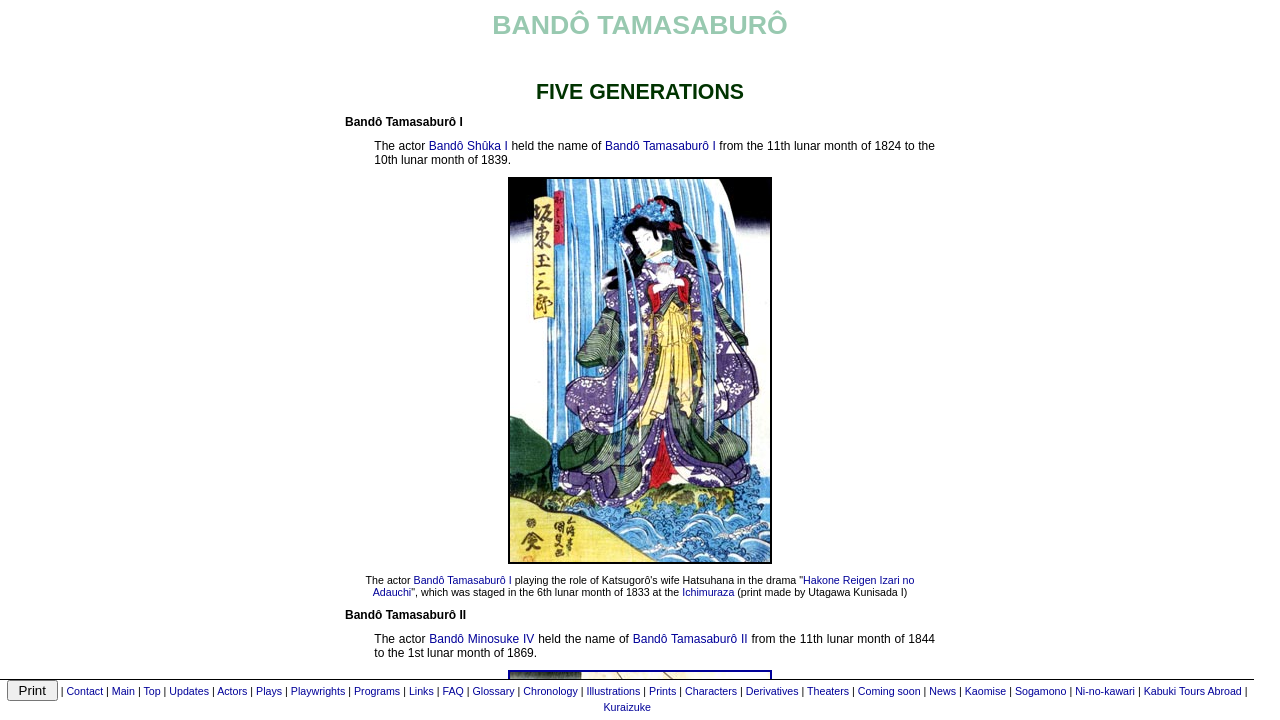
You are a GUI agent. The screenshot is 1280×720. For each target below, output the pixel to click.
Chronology (550, 691)
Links (421, 691)
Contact (84, 691)
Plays (269, 691)
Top (151, 691)
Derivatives (772, 691)
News (942, 691)
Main (123, 691)
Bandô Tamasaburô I (660, 146)
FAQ (452, 691)
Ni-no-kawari (1105, 691)
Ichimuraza (708, 592)
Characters (711, 691)
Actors (232, 691)
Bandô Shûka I (468, 146)
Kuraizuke (627, 707)
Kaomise (985, 691)
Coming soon (889, 691)
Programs (377, 691)
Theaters (828, 691)
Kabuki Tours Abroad (1193, 691)
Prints (662, 691)
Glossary (494, 691)
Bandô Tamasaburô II (690, 639)
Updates (189, 691)
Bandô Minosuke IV (481, 639)
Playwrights (318, 691)
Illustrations (613, 691)
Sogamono (1041, 691)
